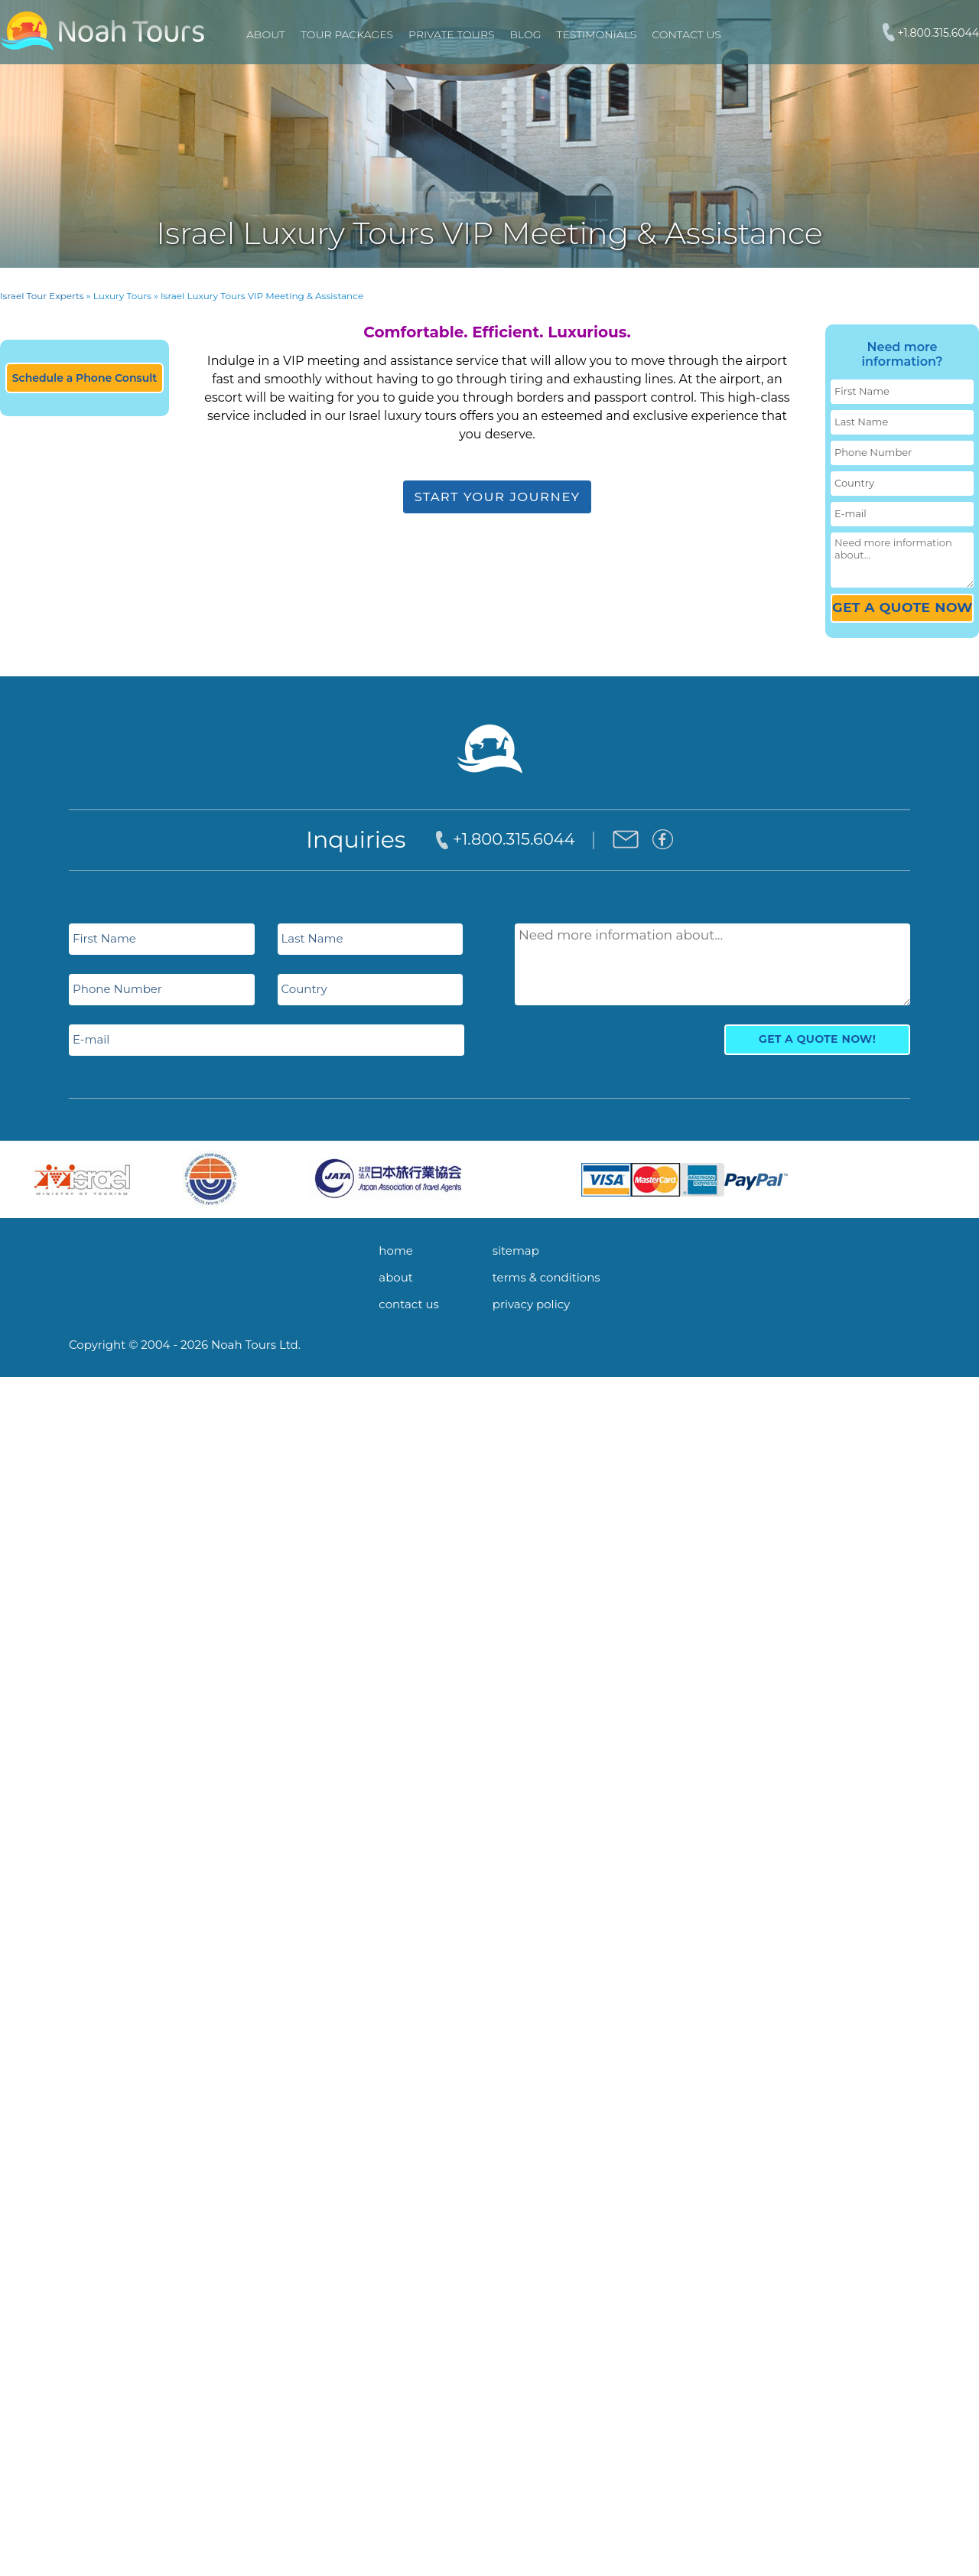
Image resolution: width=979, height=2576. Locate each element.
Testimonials (597, 34)
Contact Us (686, 34)
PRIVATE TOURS (451, 34)
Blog (526, 34)
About (265, 34)
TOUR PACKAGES (347, 34)
